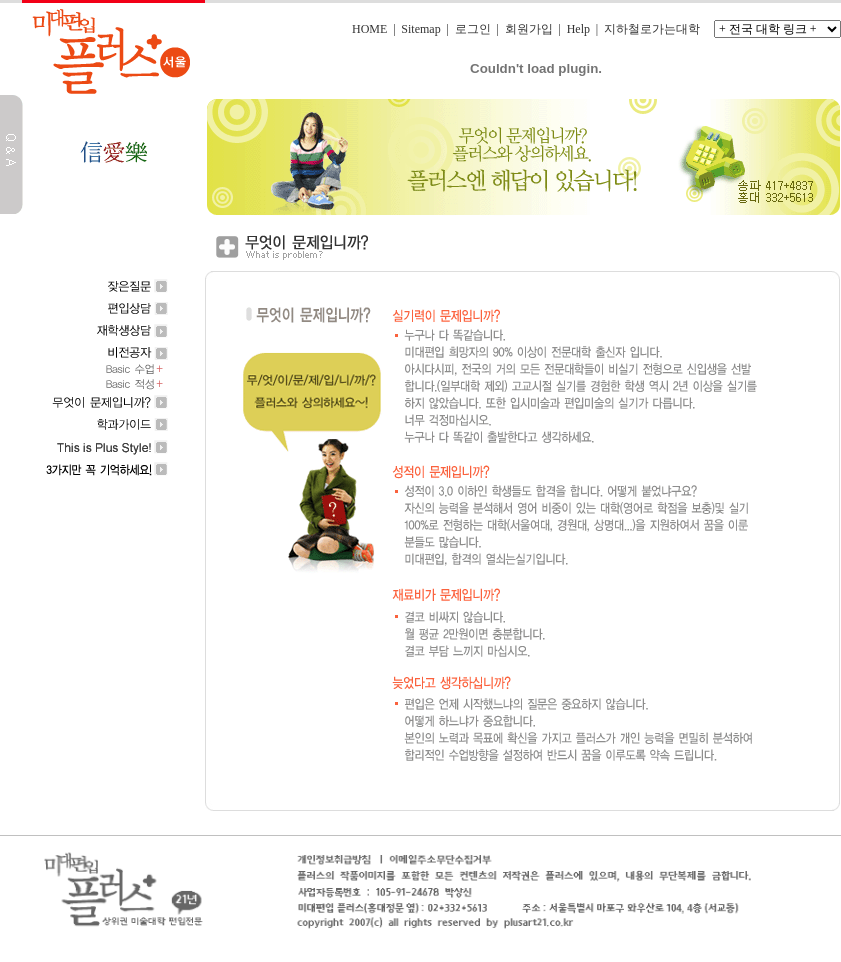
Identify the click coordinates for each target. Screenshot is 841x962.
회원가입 (529, 29)
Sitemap (420, 29)
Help (578, 29)
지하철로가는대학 (652, 29)
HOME (369, 29)
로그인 (473, 29)
